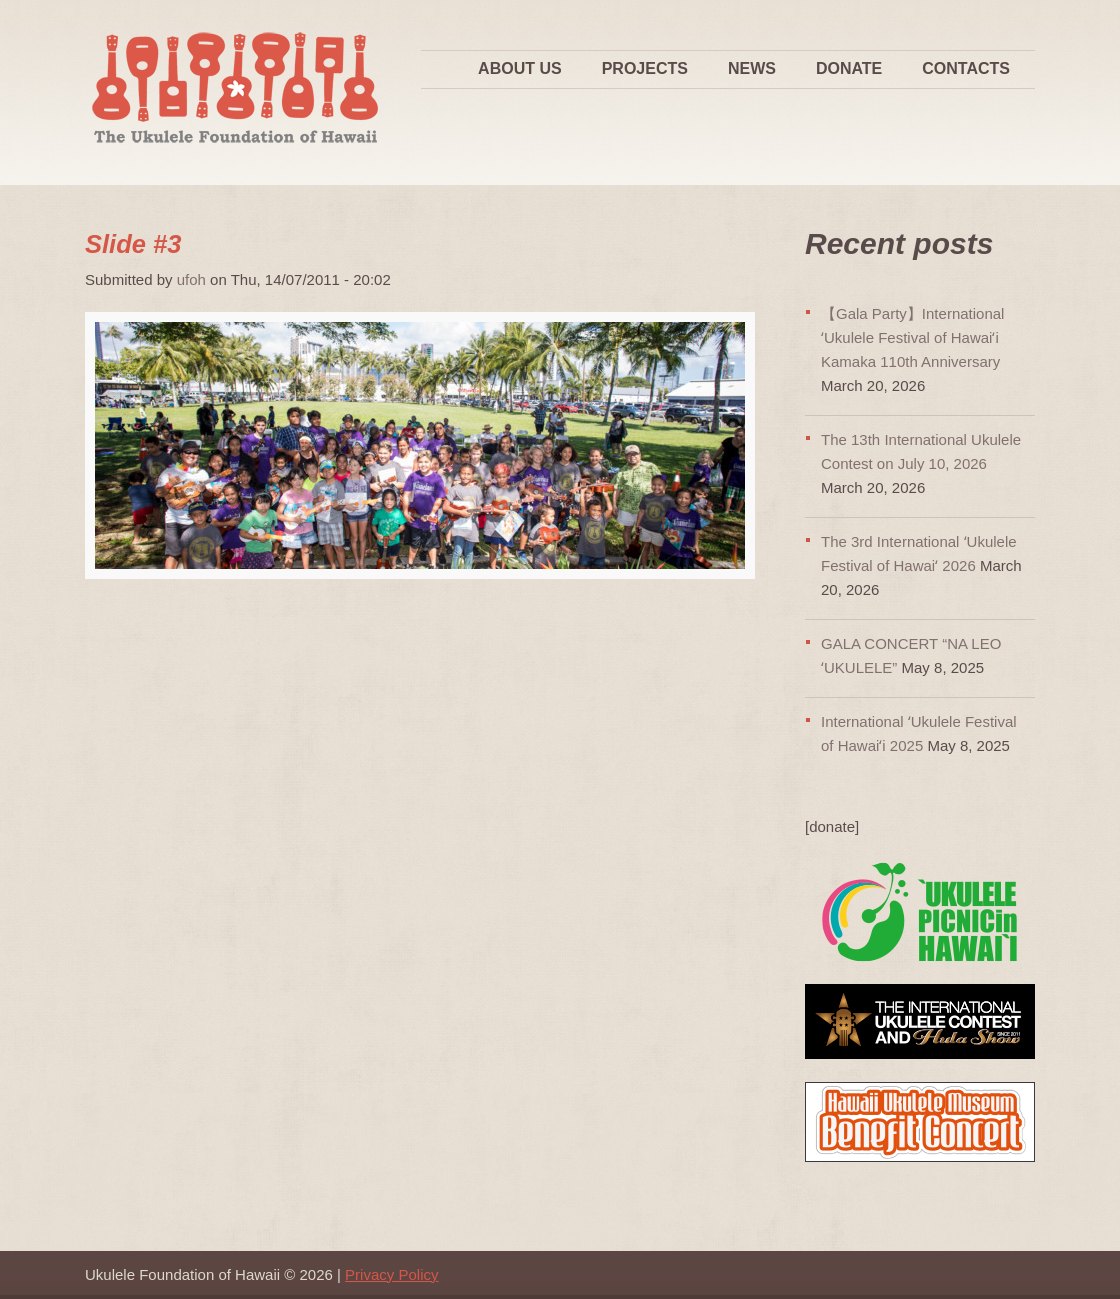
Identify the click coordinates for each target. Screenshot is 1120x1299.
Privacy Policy (391, 1274)
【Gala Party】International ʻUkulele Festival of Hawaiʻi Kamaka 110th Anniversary (912, 337)
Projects (645, 68)
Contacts (966, 68)
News (752, 68)
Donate (849, 68)
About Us (520, 68)
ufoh (191, 279)
